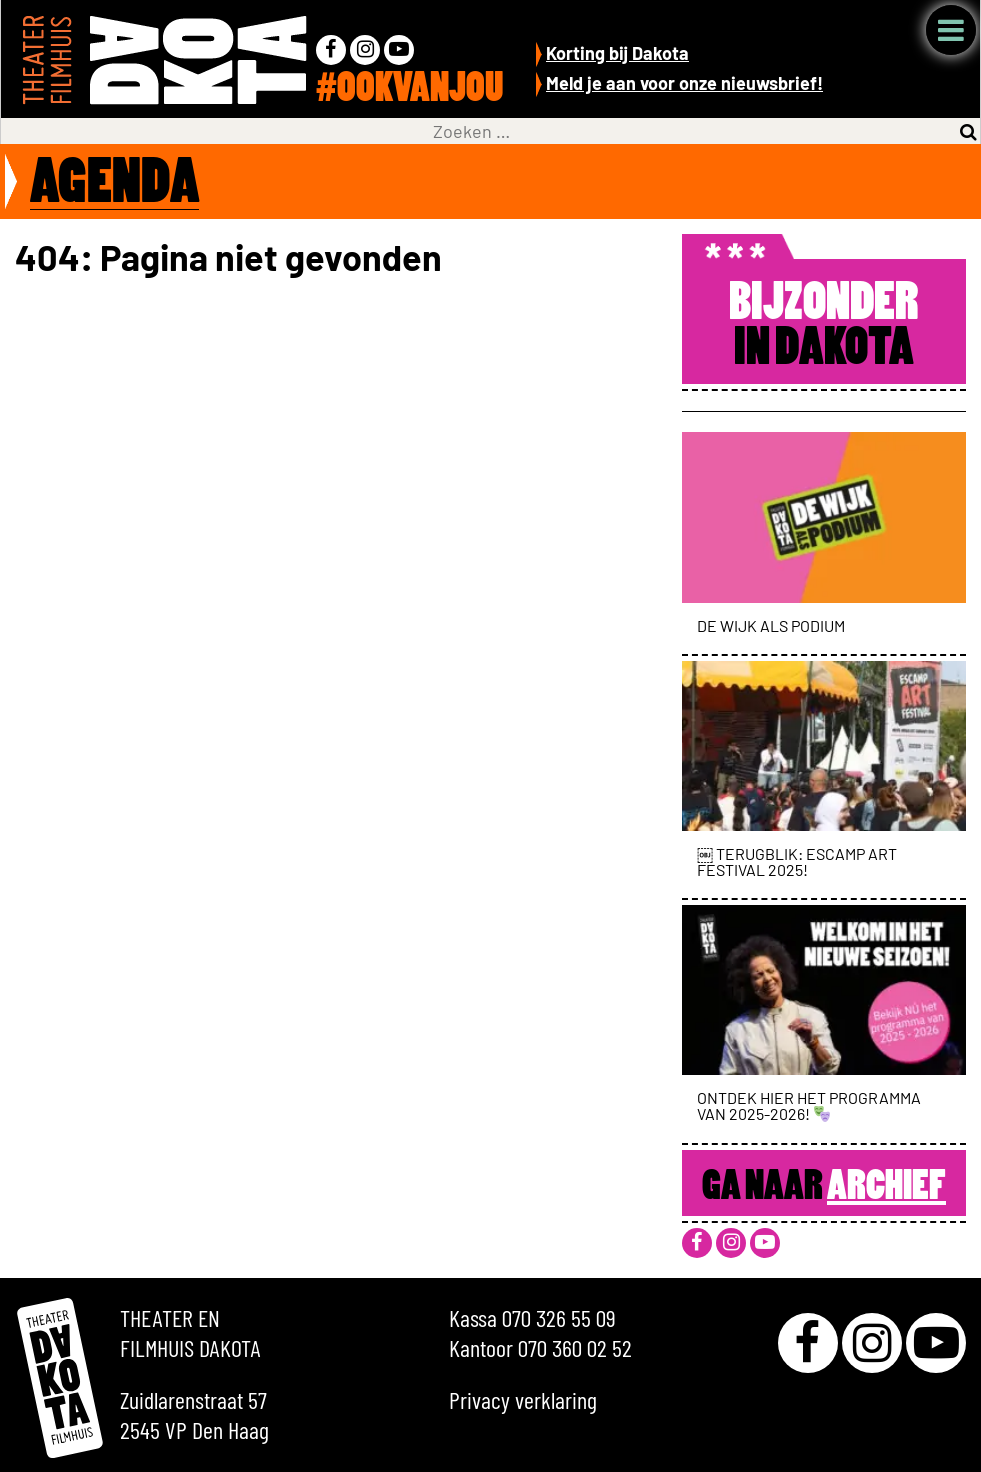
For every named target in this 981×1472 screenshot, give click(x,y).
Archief (886, 1188)
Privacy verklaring (523, 1399)
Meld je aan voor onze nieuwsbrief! (684, 83)
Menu (951, 30)
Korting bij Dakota (617, 53)
